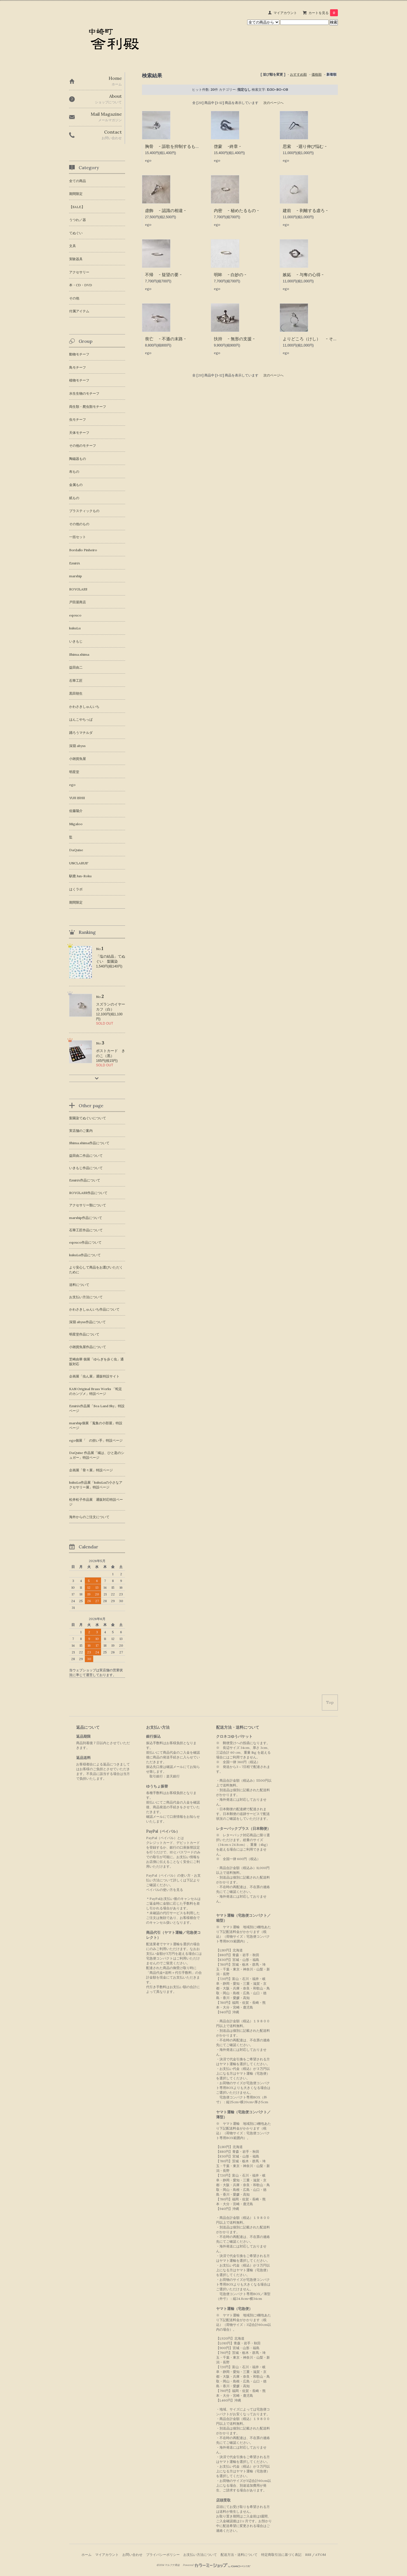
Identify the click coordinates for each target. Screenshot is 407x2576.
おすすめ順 (298, 74)
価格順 (317, 74)
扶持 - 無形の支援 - (234, 338)
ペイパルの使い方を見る (164, 1890)
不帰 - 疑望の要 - (163, 274)
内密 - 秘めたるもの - (236, 210)
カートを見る (323, 13)
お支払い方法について (200, 2554)
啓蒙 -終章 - (227, 146)
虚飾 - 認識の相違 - (165, 210)
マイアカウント (285, 13)
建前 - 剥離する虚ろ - (305, 210)
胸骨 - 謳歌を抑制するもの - (174, 146)
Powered (217, 2565)
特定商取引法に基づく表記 (281, 2554)
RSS (308, 2554)
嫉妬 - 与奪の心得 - (303, 274)
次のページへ (273, 103)
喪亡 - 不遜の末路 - (165, 338)
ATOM (320, 2554)
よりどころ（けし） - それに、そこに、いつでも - (332, 338)
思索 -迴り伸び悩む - (305, 146)
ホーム (86, 2554)
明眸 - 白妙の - (230, 274)
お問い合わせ (132, 2554)
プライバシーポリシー (163, 2554)
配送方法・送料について (239, 2554)
